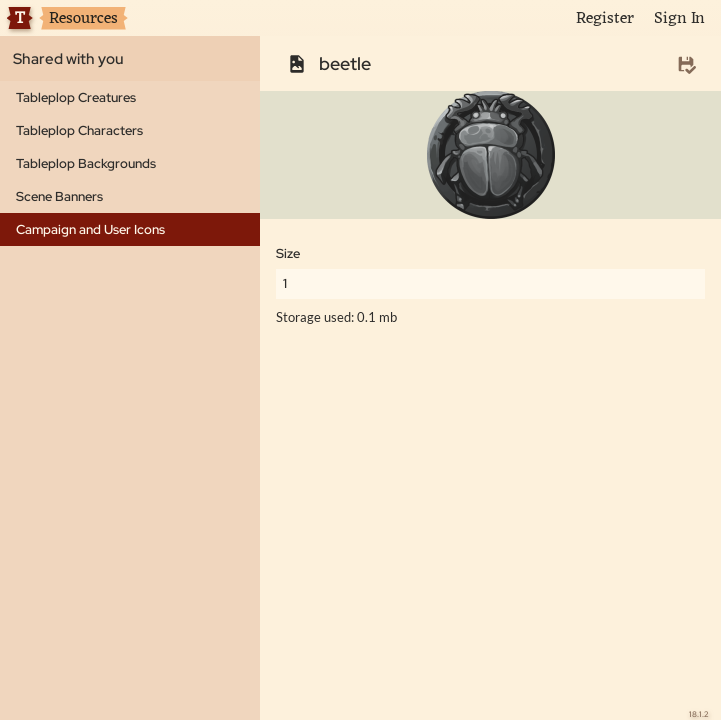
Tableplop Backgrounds (86, 163)
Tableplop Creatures (76, 97)
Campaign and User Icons (90, 229)
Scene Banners (59, 196)
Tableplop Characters (79, 130)
